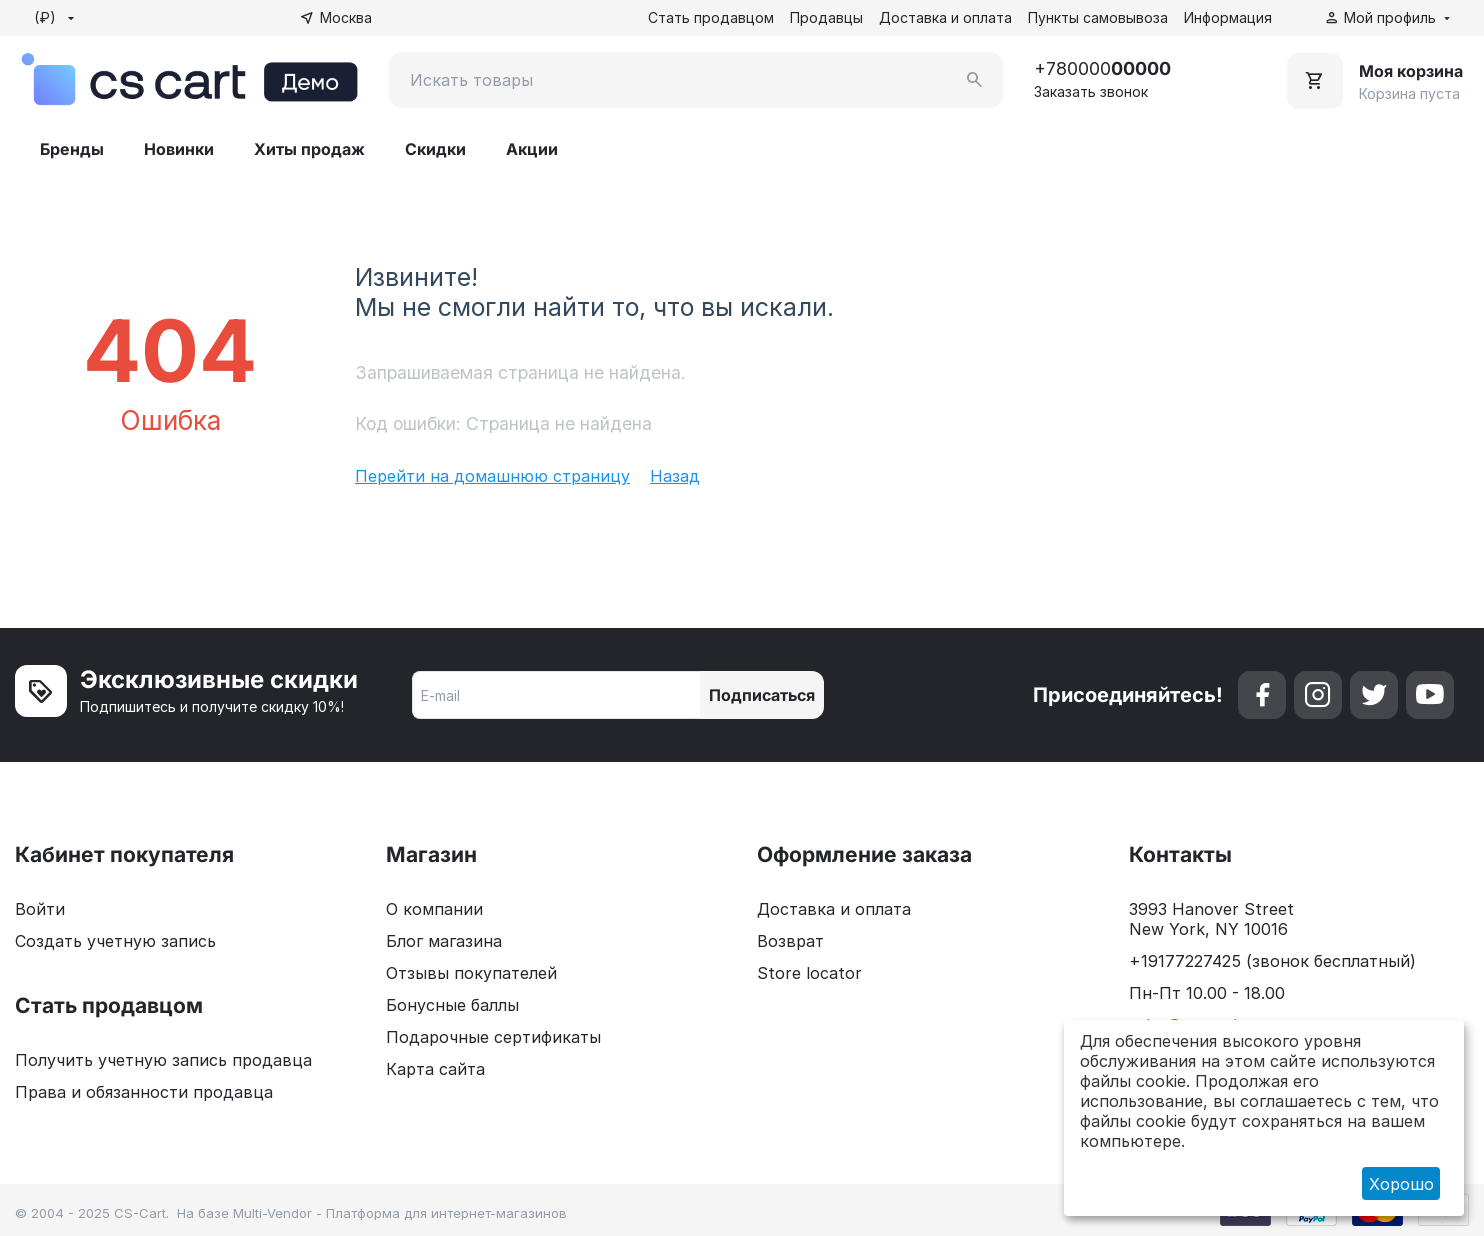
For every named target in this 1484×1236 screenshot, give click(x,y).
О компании (434, 909)
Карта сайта (435, 1069)
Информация (1228, 17)
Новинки (179, 149)
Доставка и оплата (945, 17)
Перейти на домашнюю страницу (492, 476)
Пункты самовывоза (1098, 17)
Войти (40, 909)
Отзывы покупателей (471, 973)
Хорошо (1401, 1184)
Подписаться (762, 695)
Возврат (790, 941)
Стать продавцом (711, 17)
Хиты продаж (309, 149)
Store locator (809, 973)
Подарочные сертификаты (493, 1037)
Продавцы (826, 17)
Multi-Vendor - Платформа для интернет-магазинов (400, 1213)
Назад (675, 476)
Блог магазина (444, 941)
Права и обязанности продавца (144, 1092)
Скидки (435, 149)
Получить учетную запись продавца (163, 1060)
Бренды (72, 149)
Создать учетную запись (115, 941)
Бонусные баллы (452, 1005)
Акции (532, 149)
